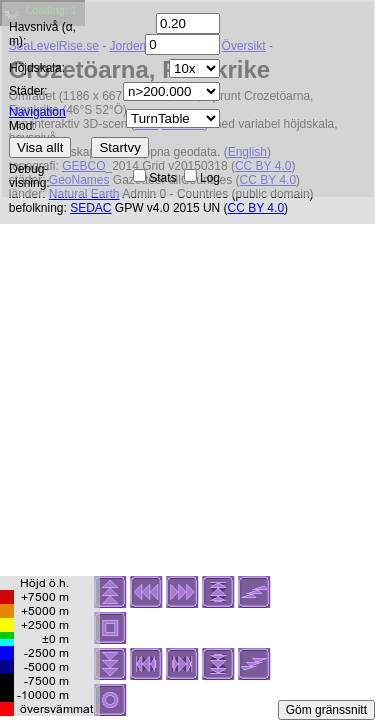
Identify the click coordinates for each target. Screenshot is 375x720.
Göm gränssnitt (326, 710)
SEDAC (90, 208)
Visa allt (40, 147)
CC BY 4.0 (256, 208)
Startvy (119, 147)
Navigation (37, 112)
